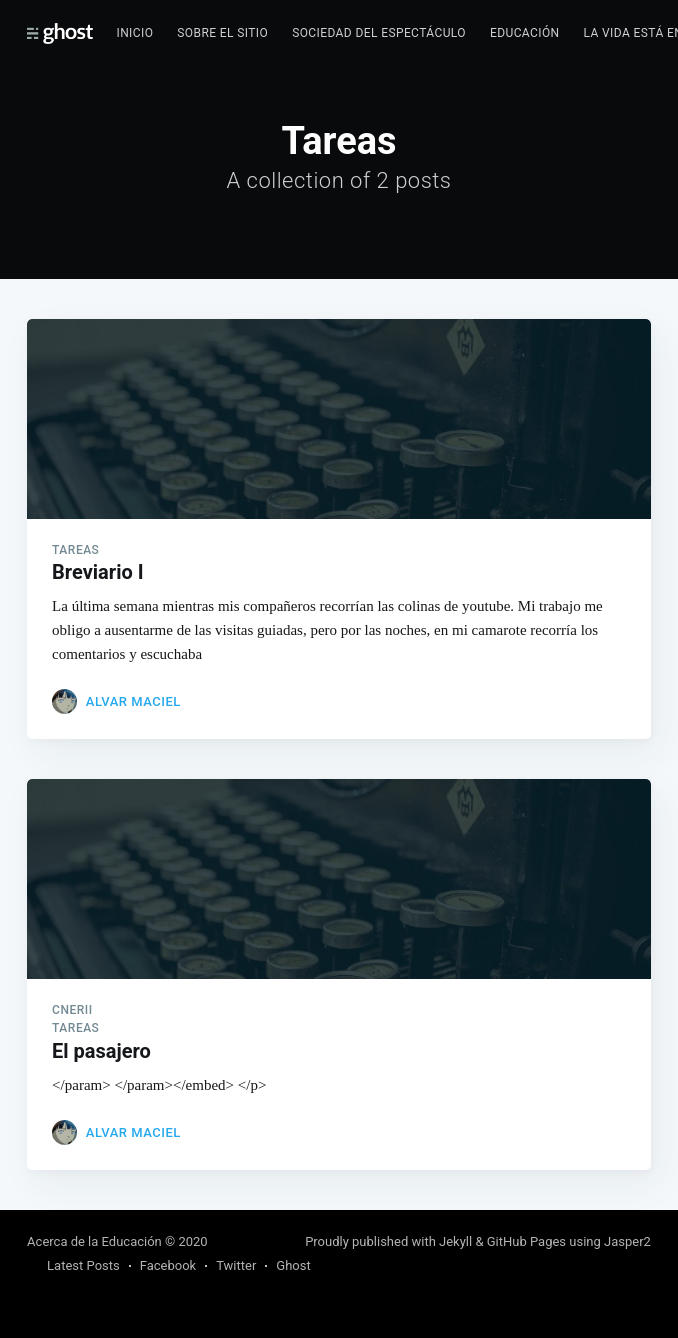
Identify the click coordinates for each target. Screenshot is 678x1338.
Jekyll (455, 1241)
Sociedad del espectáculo (379, 33)
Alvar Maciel (133, 701)
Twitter (236, 1265)
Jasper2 (627, 1241)
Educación (525, 33)
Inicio (135, 33)
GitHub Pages (526, 1241)
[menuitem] (135, 33)
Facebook (168, 1265)
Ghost (293, 1265)
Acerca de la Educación (94, 1241)
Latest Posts (83, 1265)
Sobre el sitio (222, 33)
